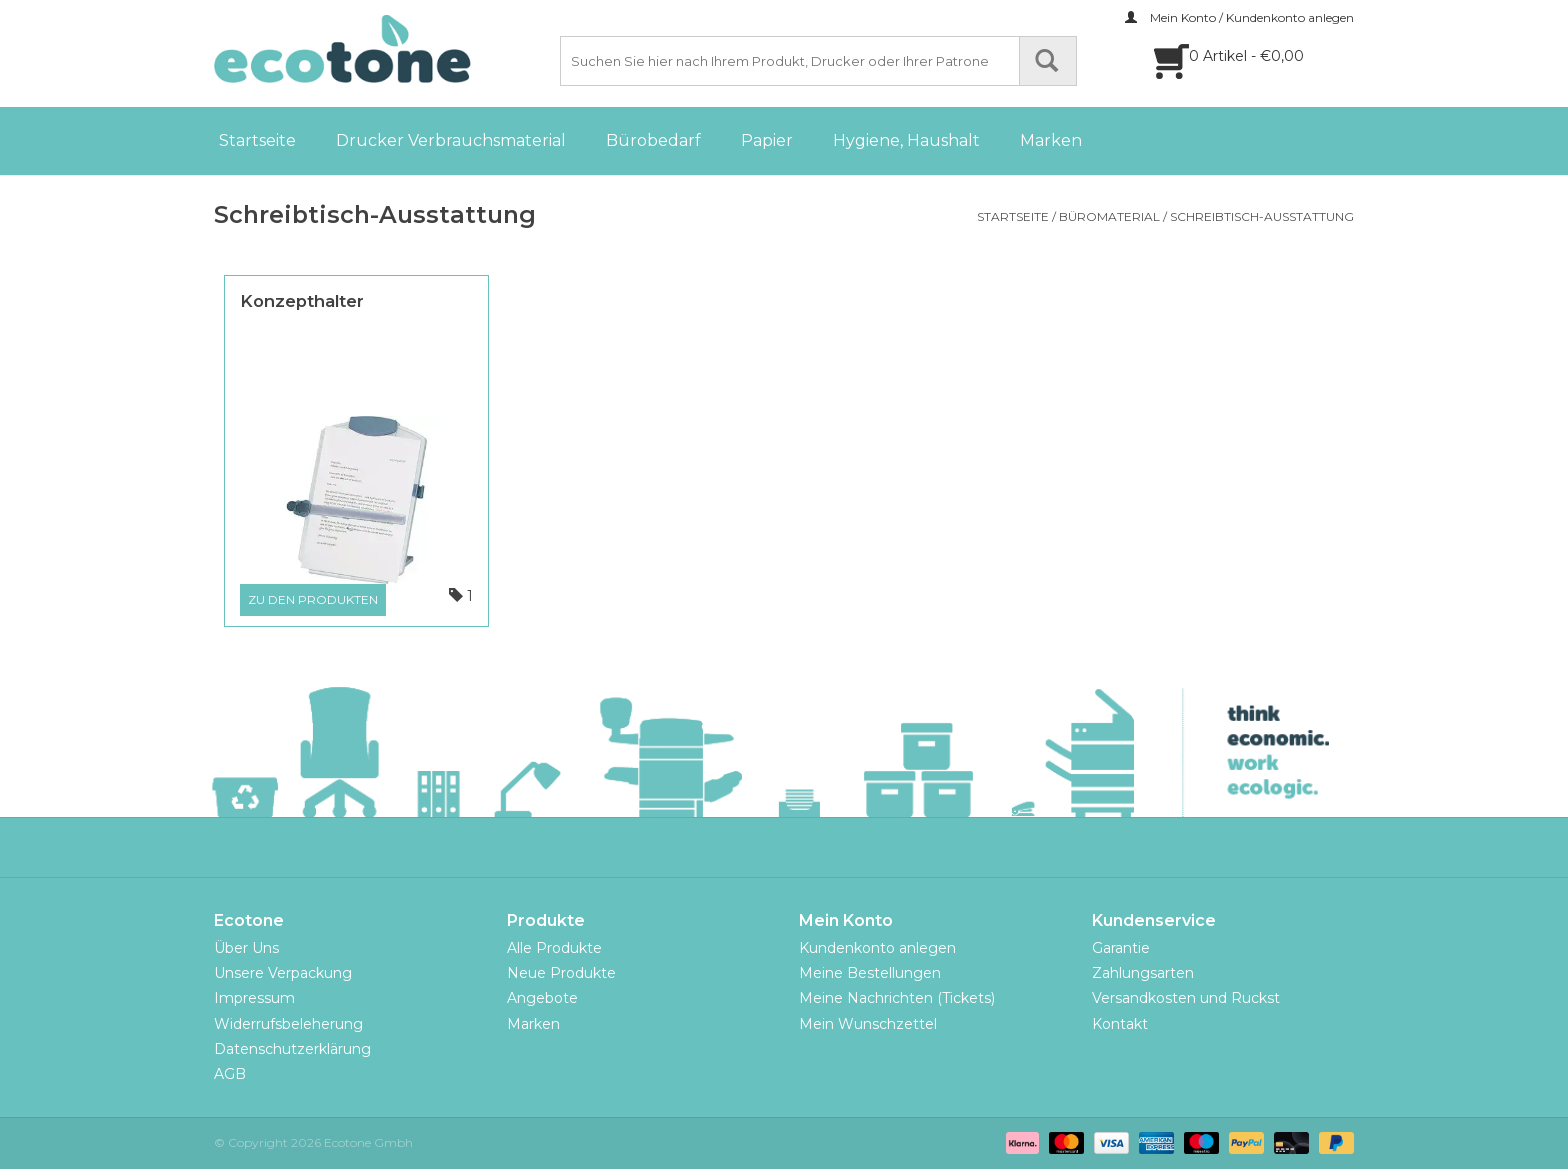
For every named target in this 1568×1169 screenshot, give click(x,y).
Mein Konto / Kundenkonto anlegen (1239, 17)
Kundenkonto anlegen (877, 948)
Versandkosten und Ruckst (1186, 998)
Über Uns (246, 948)
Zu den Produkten (313, 599)
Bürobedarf (653, 140)
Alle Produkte (554, 948)
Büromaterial (1109, 216)
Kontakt (1120, 1024)
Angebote (542, 998)
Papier (767, 140)
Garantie (1121, 948)
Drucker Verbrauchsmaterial (451, 140)
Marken (1051, 140)
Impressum (254, 998)
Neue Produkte (561, 973)
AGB (230, 1074)
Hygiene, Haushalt (906, 140)
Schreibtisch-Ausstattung (1262, 216)
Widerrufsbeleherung (288, 1024)
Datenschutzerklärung (292, 1049)
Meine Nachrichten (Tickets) (897, 998)
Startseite (257, 140)
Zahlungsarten (1143, 973)
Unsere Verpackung (283, 973)
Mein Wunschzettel (868, 1024)
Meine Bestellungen (870, 973)
